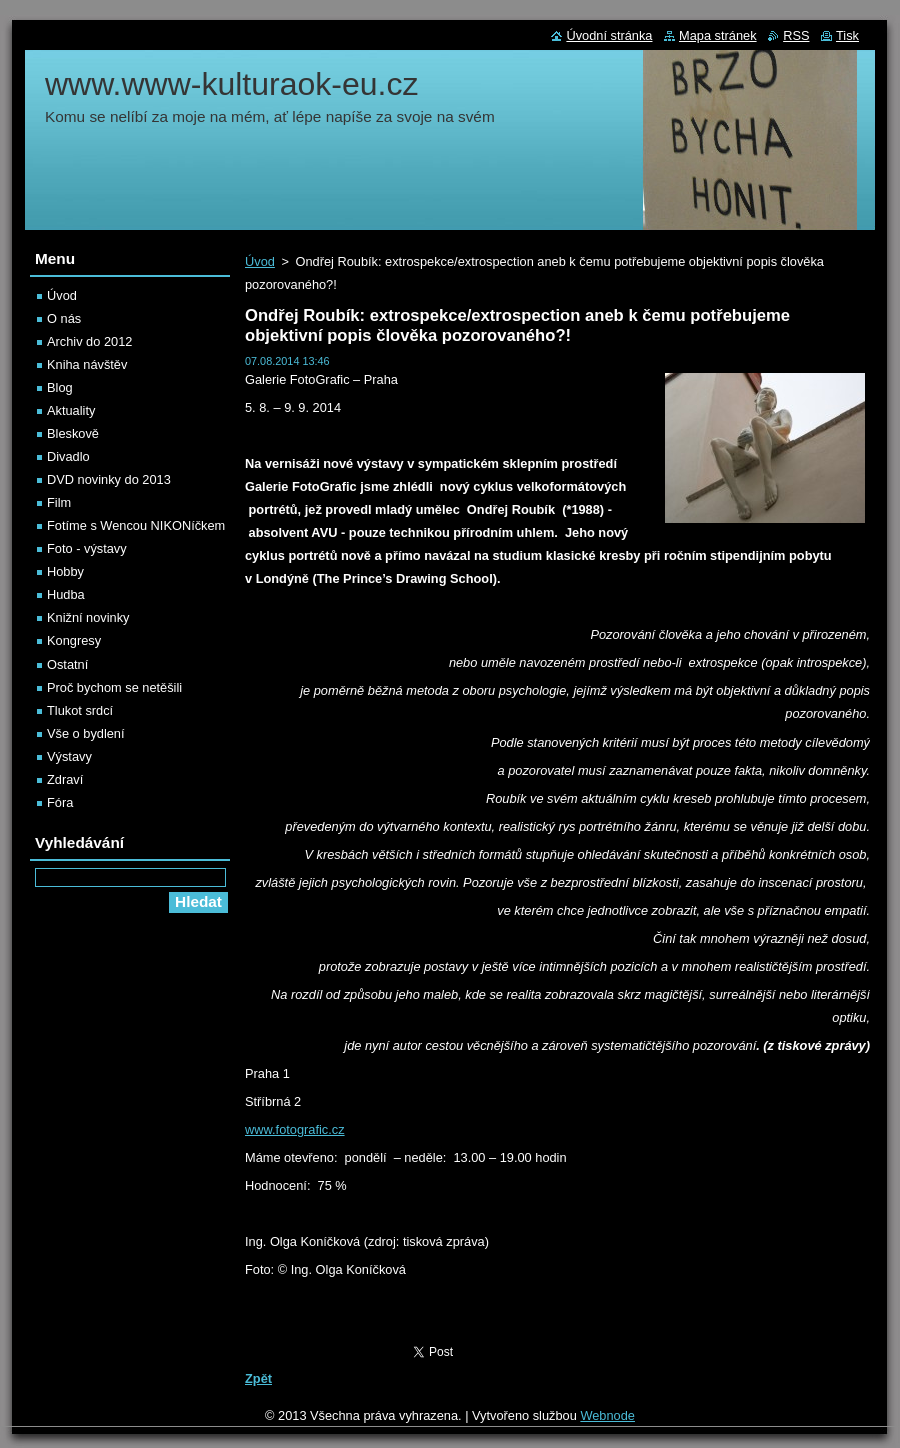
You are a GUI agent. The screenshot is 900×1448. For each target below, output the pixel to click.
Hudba (66, 594)
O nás (64, 318)
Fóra (60, 802)
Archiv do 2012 (89, 341)
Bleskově (73, 433)
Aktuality (71, 410)
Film (59, 502)
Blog (60, 387)
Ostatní (67, 664)
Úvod (260, 261)
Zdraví (65, 779)
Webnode (607, 1415)
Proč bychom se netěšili (114, 687)
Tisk (847, 35)
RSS (796, 35)
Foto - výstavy (87, 548)
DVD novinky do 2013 (109, 479)
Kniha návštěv (87, 364)
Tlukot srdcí (80, 710)
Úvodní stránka (609, 35)
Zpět (258, 1378)
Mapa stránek (718, 35)
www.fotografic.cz (295, 1129)
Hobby (65, 571)
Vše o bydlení (86, 733)
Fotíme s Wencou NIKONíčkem (136, 525)
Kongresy (74, 640)
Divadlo (68, 456)
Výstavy (69, 756)
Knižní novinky (88, 617)
